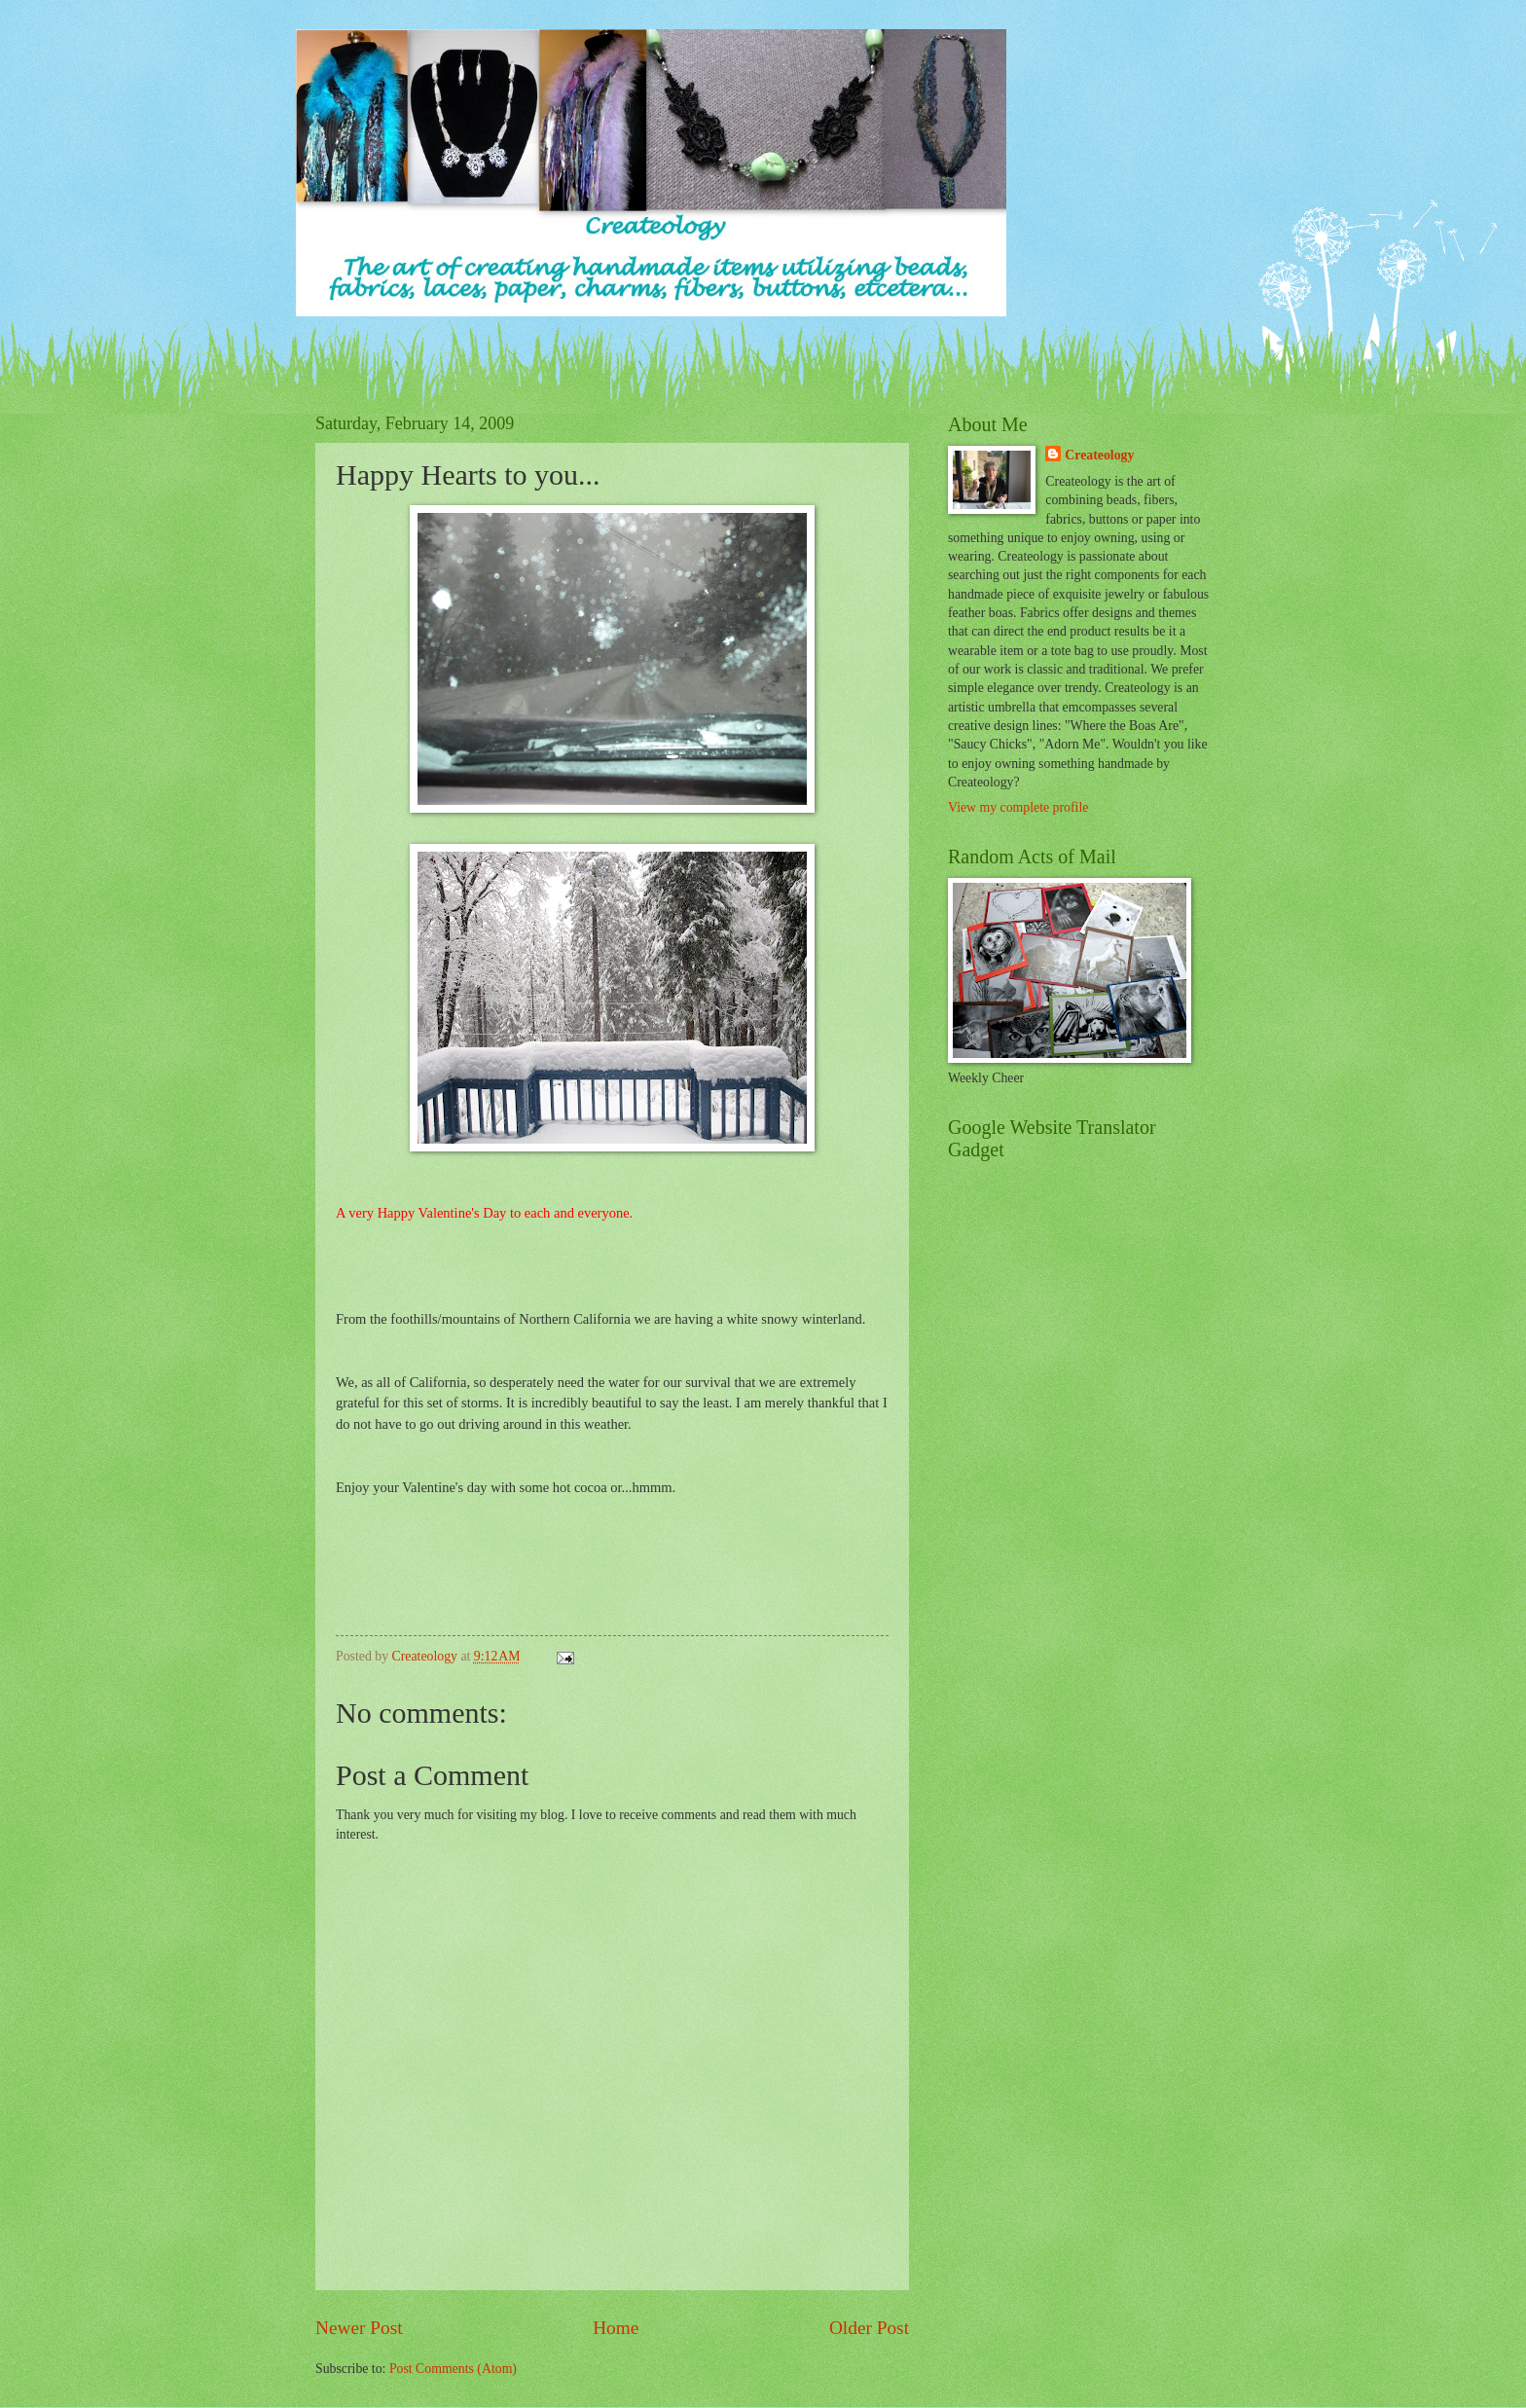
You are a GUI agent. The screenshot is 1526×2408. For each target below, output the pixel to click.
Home (615, 2327)
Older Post (869, 2327)
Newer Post (359, 2327)
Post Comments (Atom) (453, 2368)
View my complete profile (1018, 807)
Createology (1099, 455)
